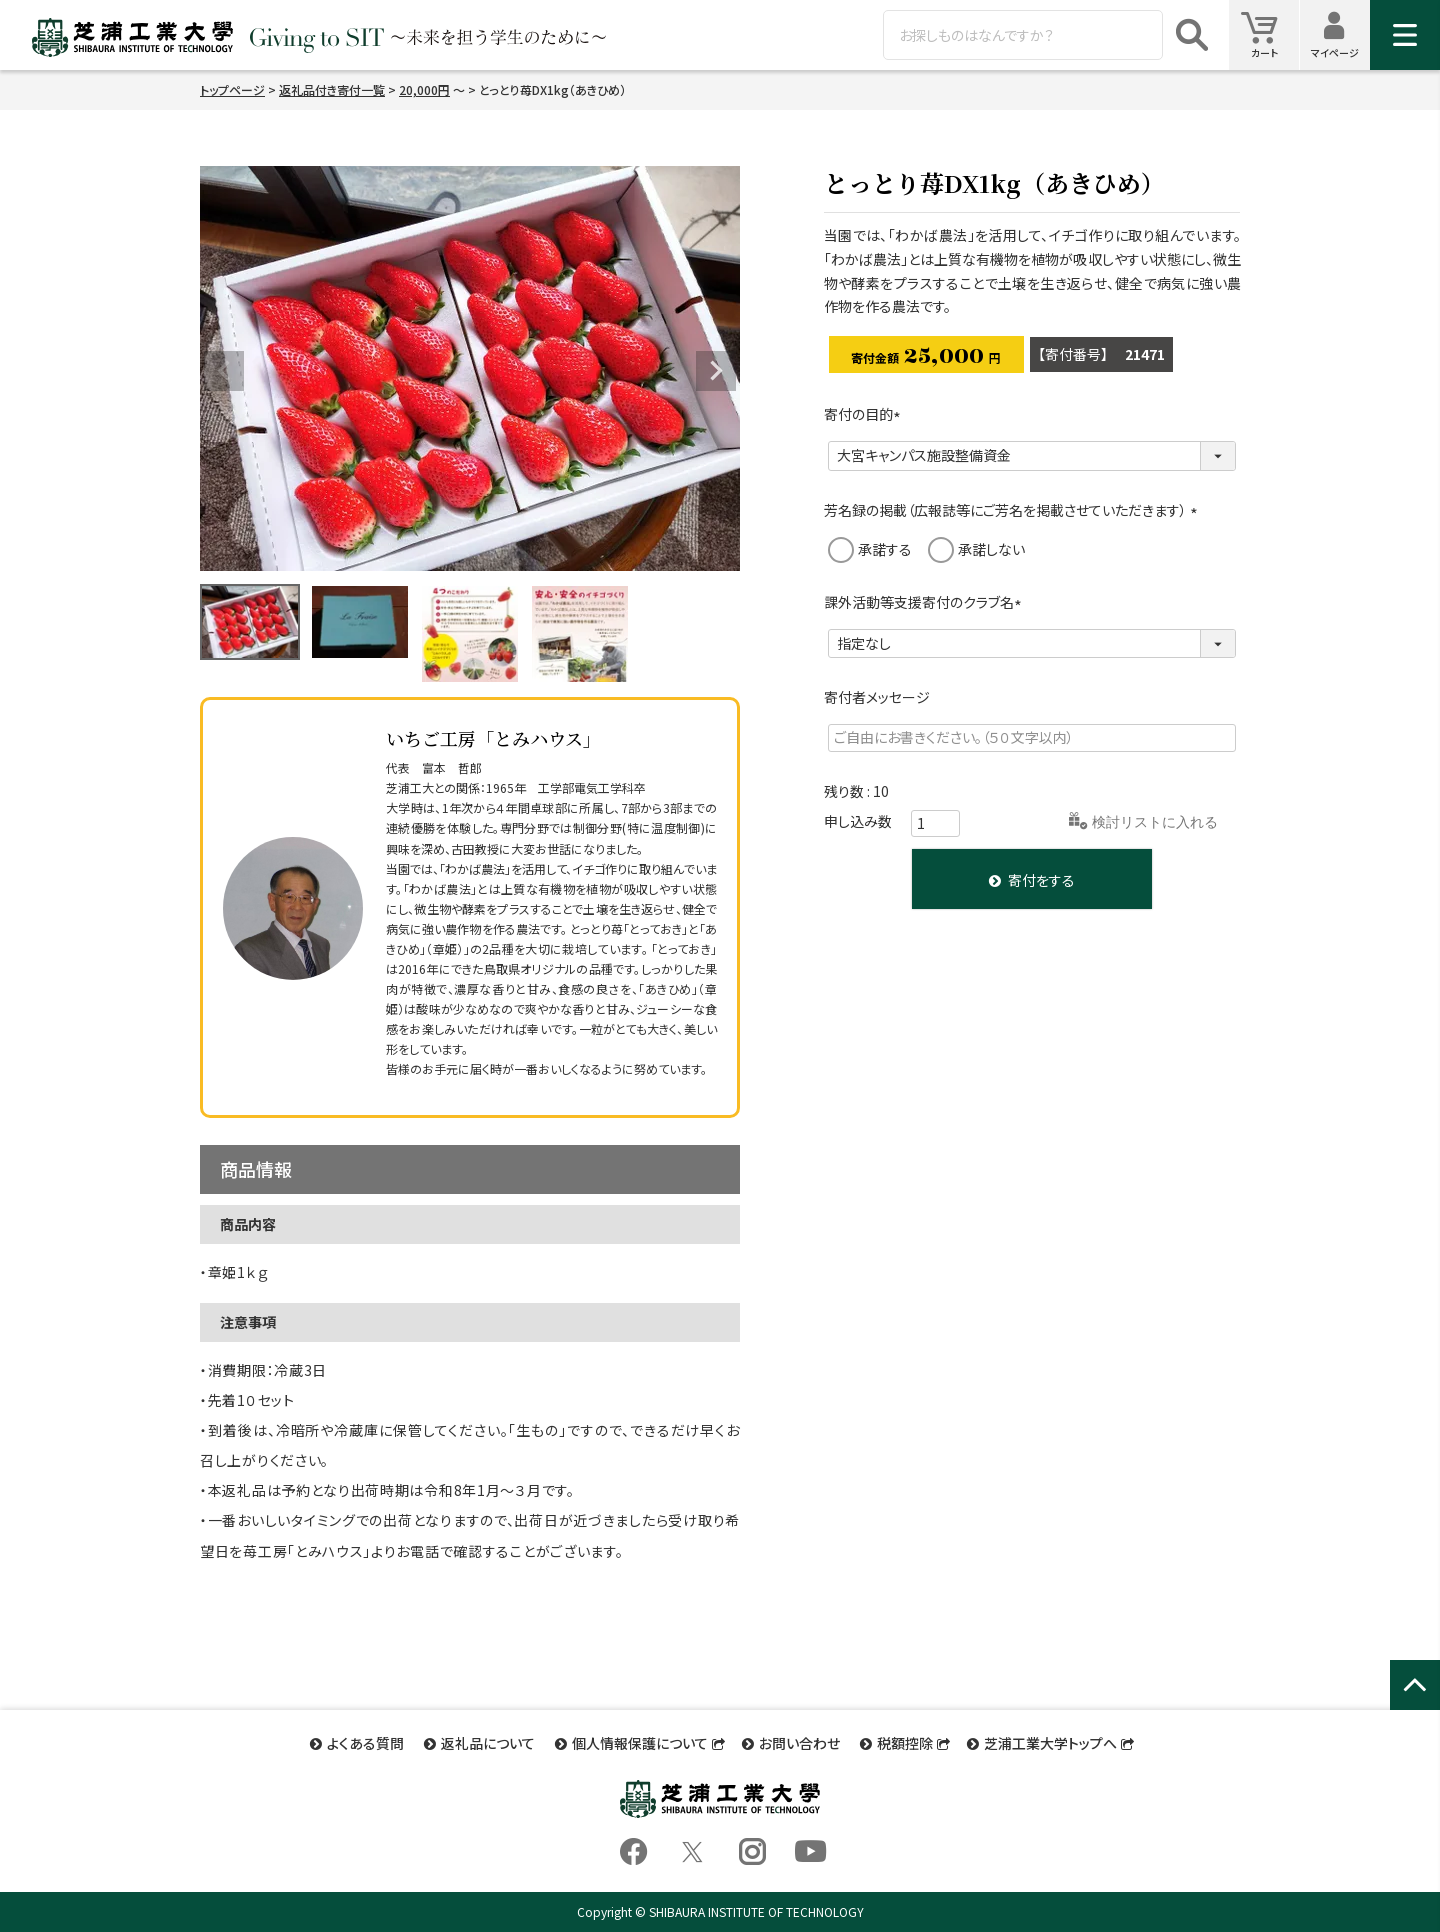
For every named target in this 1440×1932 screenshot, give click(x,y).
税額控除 (905, 1743)
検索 (1192, 35)
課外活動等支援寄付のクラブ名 (926, 602)
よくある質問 (365, 1743)
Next (716, 371)
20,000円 (424, 89)
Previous (224, 371)
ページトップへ (1415, 1706)
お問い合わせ (799, 1743)
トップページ (232, 89)
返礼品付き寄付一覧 (332, 89)
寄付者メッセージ (877, 697)
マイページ (1340, 34)
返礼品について (488, 1743)
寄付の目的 (865, 414)
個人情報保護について (640, 1743)
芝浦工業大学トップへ (1050, 1743)
